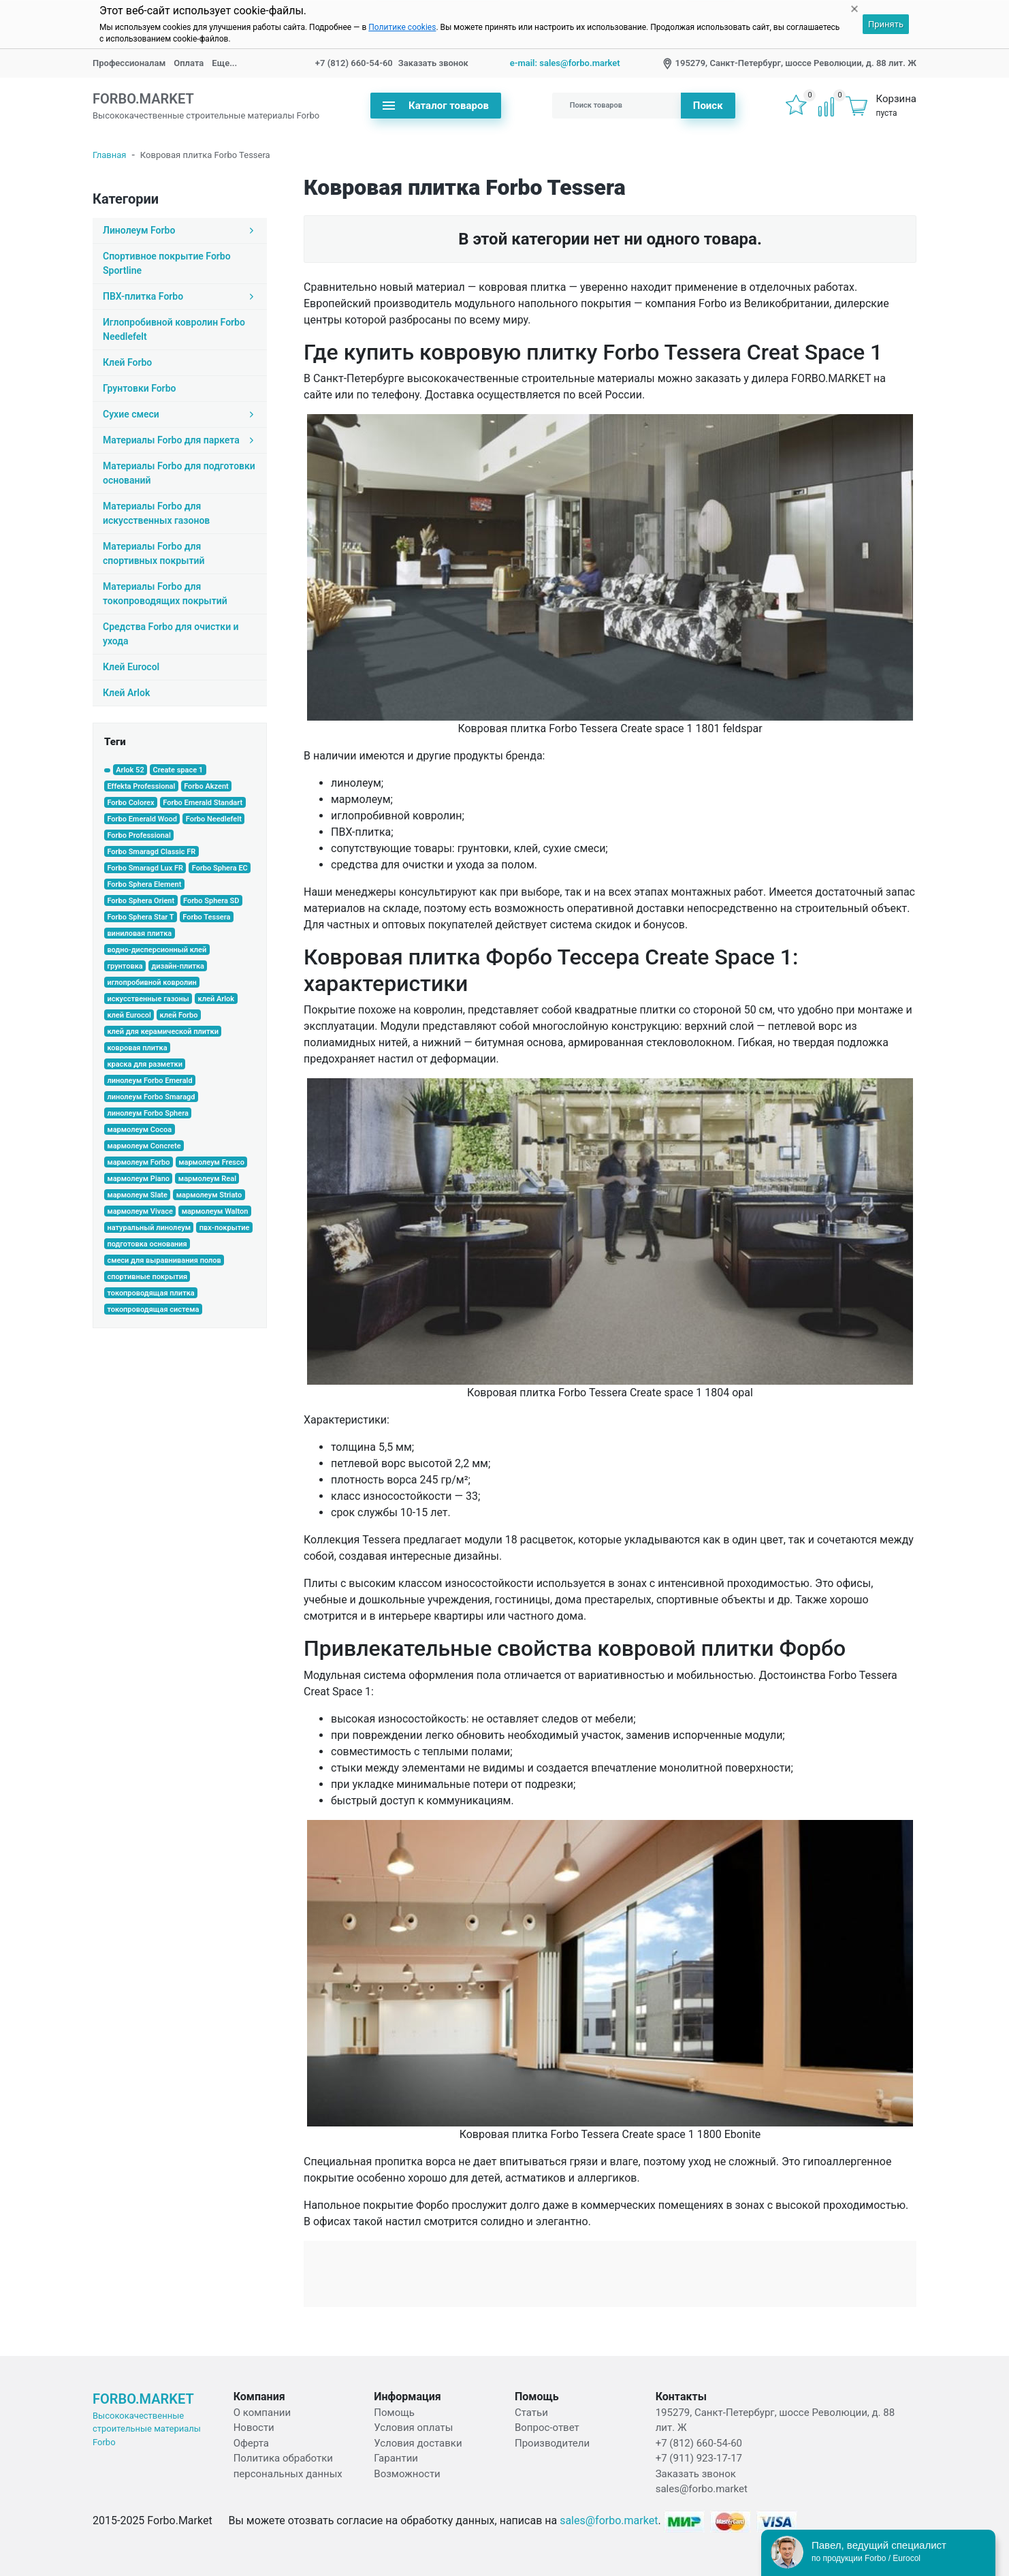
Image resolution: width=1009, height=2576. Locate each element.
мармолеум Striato (209, 1195)
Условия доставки (418, 2443)
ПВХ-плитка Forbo (180, 296)
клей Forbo (179, 1015)
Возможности (407, 2474)
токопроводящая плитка (150, 1293)
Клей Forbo (127, 362)
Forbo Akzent (206, 786)
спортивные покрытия (147, 1276)
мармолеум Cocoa (139, 1129)
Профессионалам (129, 63)
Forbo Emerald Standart (202, 802)
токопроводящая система (153, 1309)
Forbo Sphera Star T (140, 917)
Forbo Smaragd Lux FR (145, 868)
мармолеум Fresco (211, 1162)
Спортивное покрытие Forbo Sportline (167, 263)
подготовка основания (147, 1244)
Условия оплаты (413, 2427)
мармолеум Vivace (139, 1211)
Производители (552, 2443)
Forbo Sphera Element (144, 884)
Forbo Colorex (130, 802)
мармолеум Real (207, 1178)
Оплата (189, 63)
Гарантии (396, 2458)
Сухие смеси (180, 414)
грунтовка (124, 966)
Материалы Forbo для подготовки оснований (179, 473)
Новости (254, 2427)
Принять (885, 24)
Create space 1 (178, 770)
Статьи (531, 2412)
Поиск (708, 105)
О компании (262, 2412)
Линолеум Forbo (180, 230)
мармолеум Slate (137, 1195)
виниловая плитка (139, 933)
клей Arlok (216, 998)
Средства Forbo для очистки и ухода (171, 633)
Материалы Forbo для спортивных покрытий (154, 553)
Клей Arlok (126, 692)
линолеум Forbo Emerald (149, 1080)
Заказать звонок (433, 63)
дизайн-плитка (177, 966)
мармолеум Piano (138, 1178)
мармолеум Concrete (143, 1146)
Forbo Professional (138, 835)
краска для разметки (144, 1064)
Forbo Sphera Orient (140, 900)
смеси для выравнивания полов (164, 1260)
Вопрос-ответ (547, 2427)
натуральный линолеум (149, 1227)
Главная (109, 155)
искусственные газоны (148, 998)
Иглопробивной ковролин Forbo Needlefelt (174, 329)
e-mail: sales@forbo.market (565, 63)
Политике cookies (402, 27)
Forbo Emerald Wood (142, 819)
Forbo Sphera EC (220, 868)
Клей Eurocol (131, 666)
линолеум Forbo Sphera (147, 1113)
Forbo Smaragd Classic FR (151, 851)
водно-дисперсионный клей (156, 949)
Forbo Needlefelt (214, 819)
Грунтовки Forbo (139, 388)
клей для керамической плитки (163, 1031)
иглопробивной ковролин (151, 982)
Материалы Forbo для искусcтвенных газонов (156, 513)
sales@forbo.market (702, 2489)
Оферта (251, 2443)
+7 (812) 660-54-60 (354, 63)
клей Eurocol (128, 1015)
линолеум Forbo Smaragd (151, 1097)
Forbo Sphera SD (211, 900)
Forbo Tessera (206, 917)
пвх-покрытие (224, 1227)
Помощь (394, 2412)
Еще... (224, 63)
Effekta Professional (141, 786)
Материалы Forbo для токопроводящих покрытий (165, 593)
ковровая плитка (137, 1047)
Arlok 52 (130, 770)
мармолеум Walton (215, 1211)
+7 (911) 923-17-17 (699, 2458)
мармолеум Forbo (138, 1162)
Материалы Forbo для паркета (180, 440)
